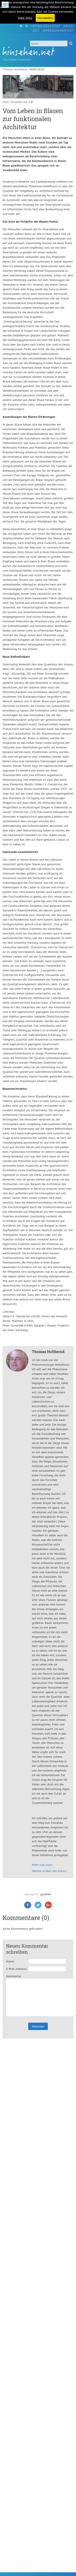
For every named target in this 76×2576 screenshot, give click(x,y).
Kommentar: (14, 1976)
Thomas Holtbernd (15, 69)
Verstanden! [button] (45, 18)
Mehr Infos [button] (25, 18)
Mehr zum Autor (42, 1865)
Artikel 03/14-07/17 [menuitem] (45, 26)
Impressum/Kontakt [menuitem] (57, 30)
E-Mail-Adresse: (16, 1969)
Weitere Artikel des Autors (49, 1871)
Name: (10, 1961)
